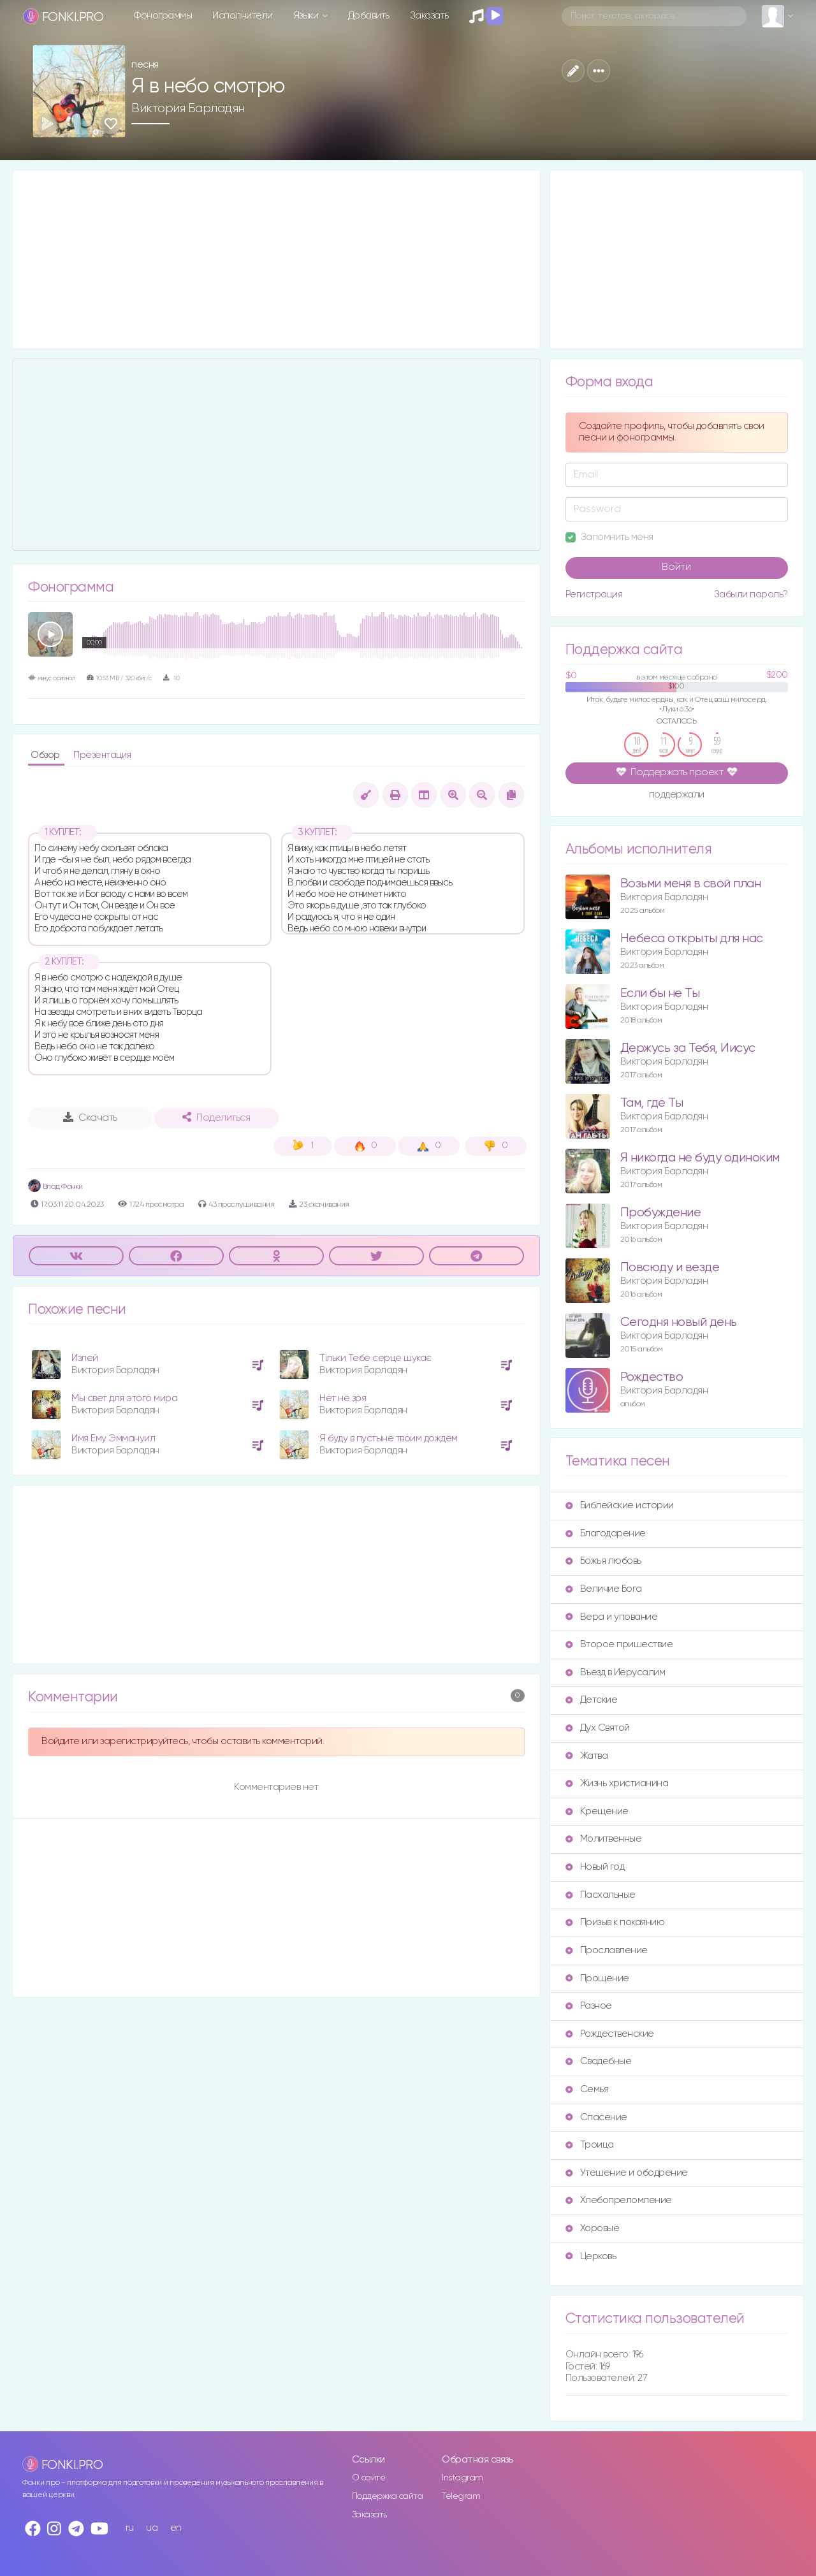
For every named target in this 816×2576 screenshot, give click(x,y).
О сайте (369, 2477)
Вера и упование (611, 1617)
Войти (676, 567)
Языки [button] (307, 15)
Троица (589, 2145)
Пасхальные (600, 1895)
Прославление (606, 1950)
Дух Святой (597, 1728)
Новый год (595, 1867)
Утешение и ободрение (626, 2173)
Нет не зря (342, 1398)
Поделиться (216, 1117)
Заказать (429, 15)
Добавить (369, 15)
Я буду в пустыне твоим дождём (388, 1438)
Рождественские (609, 2034)
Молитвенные (603, 1839)
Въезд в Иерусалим (615, 1672)
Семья (587, 2089)
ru (130, 2528)
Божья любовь (603, 1561)
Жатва (586, 1756)
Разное (588, 2006)
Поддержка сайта (387, 2496)
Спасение (596, 2117)
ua (151, 2528)
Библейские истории (619, 1505)
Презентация (102, 755)
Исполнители (242, 15)
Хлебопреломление (618, 2200)
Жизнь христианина (617, 1783)
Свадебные (598, 2061)
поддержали (676, 795)
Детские (591, 1700)
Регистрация (594, 594)
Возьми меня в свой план (690, 884)
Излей (84, 1358)
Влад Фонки (55, 1186)
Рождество (651, 1377)
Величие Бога (603, 1589)
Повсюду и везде (670, 1267)
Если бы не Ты (660, 993)
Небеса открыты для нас (691, 938)
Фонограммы (163, 15)
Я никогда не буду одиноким (700, 1158)
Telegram (461, 2496)
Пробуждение (660, 1212)
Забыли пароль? (751, 594)
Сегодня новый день (678, 1322)
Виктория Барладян (188, 108)
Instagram (462, 2477)
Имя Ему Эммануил (113, 1438)
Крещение (597, 1811)
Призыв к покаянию (615, 1922)
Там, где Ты (651, 1103)
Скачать (90, 1117)
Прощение (597, 1978)
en (176, 2528)
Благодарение (605, 1533)
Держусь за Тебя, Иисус (687, 1048)
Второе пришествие (619, 1644)
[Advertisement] (276, 259)
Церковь (590, 2256)
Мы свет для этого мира (124, 1398)
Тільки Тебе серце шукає (375, 1358)
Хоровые (592, 2228)
